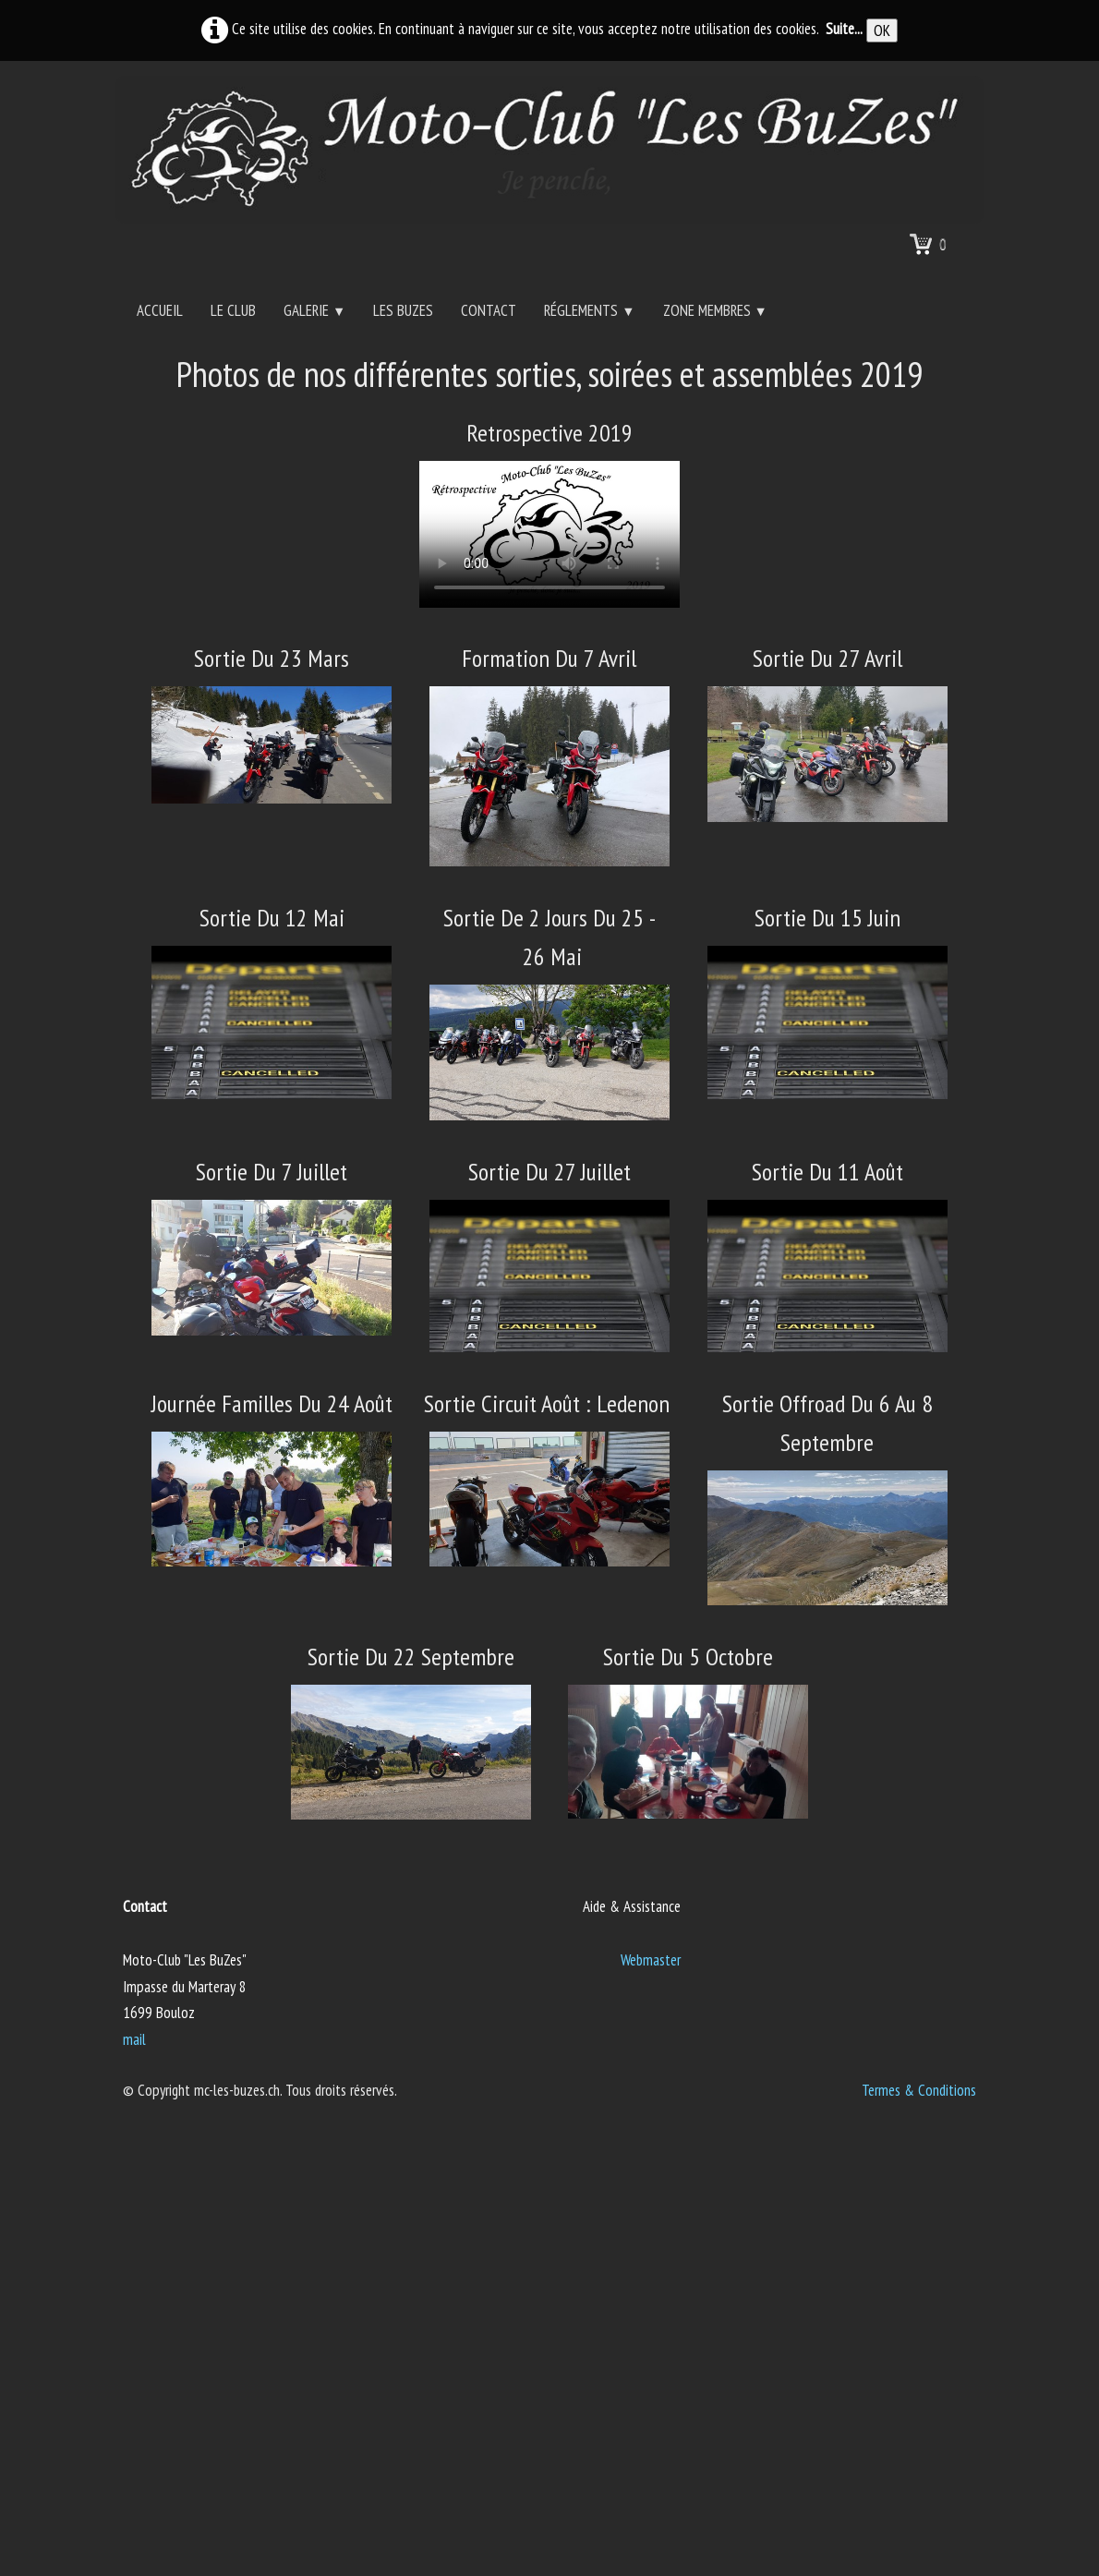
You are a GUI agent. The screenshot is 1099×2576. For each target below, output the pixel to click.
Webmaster (651, 1960)
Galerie (314, 310)
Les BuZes (403, 310)
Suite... (844, 28)
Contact (488, 310)
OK (882, 30)
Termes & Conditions (919, 2090)
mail (134, 2039)
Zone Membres (715, 310)
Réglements (589, 310)
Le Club (233, 310)
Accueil (160, 310)
